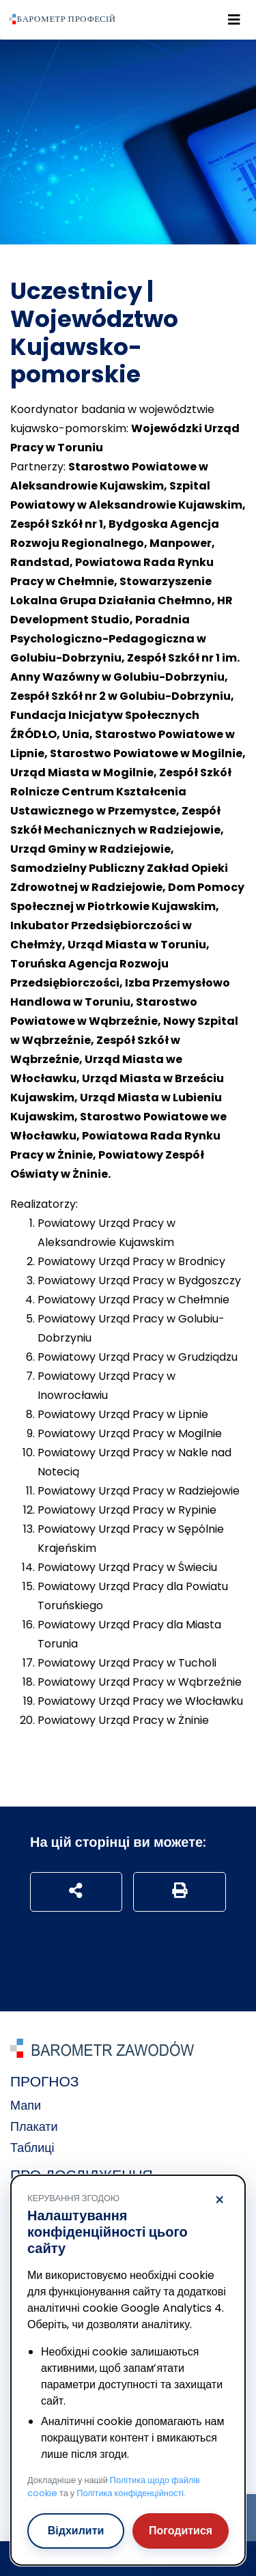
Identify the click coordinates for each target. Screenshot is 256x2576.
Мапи (25, 2105)
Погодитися (180, 2530)
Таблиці (32, 2147)
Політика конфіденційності (130, 2493)
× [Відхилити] (219, 2200)
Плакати (34, 2126)
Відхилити (76, 2530)
